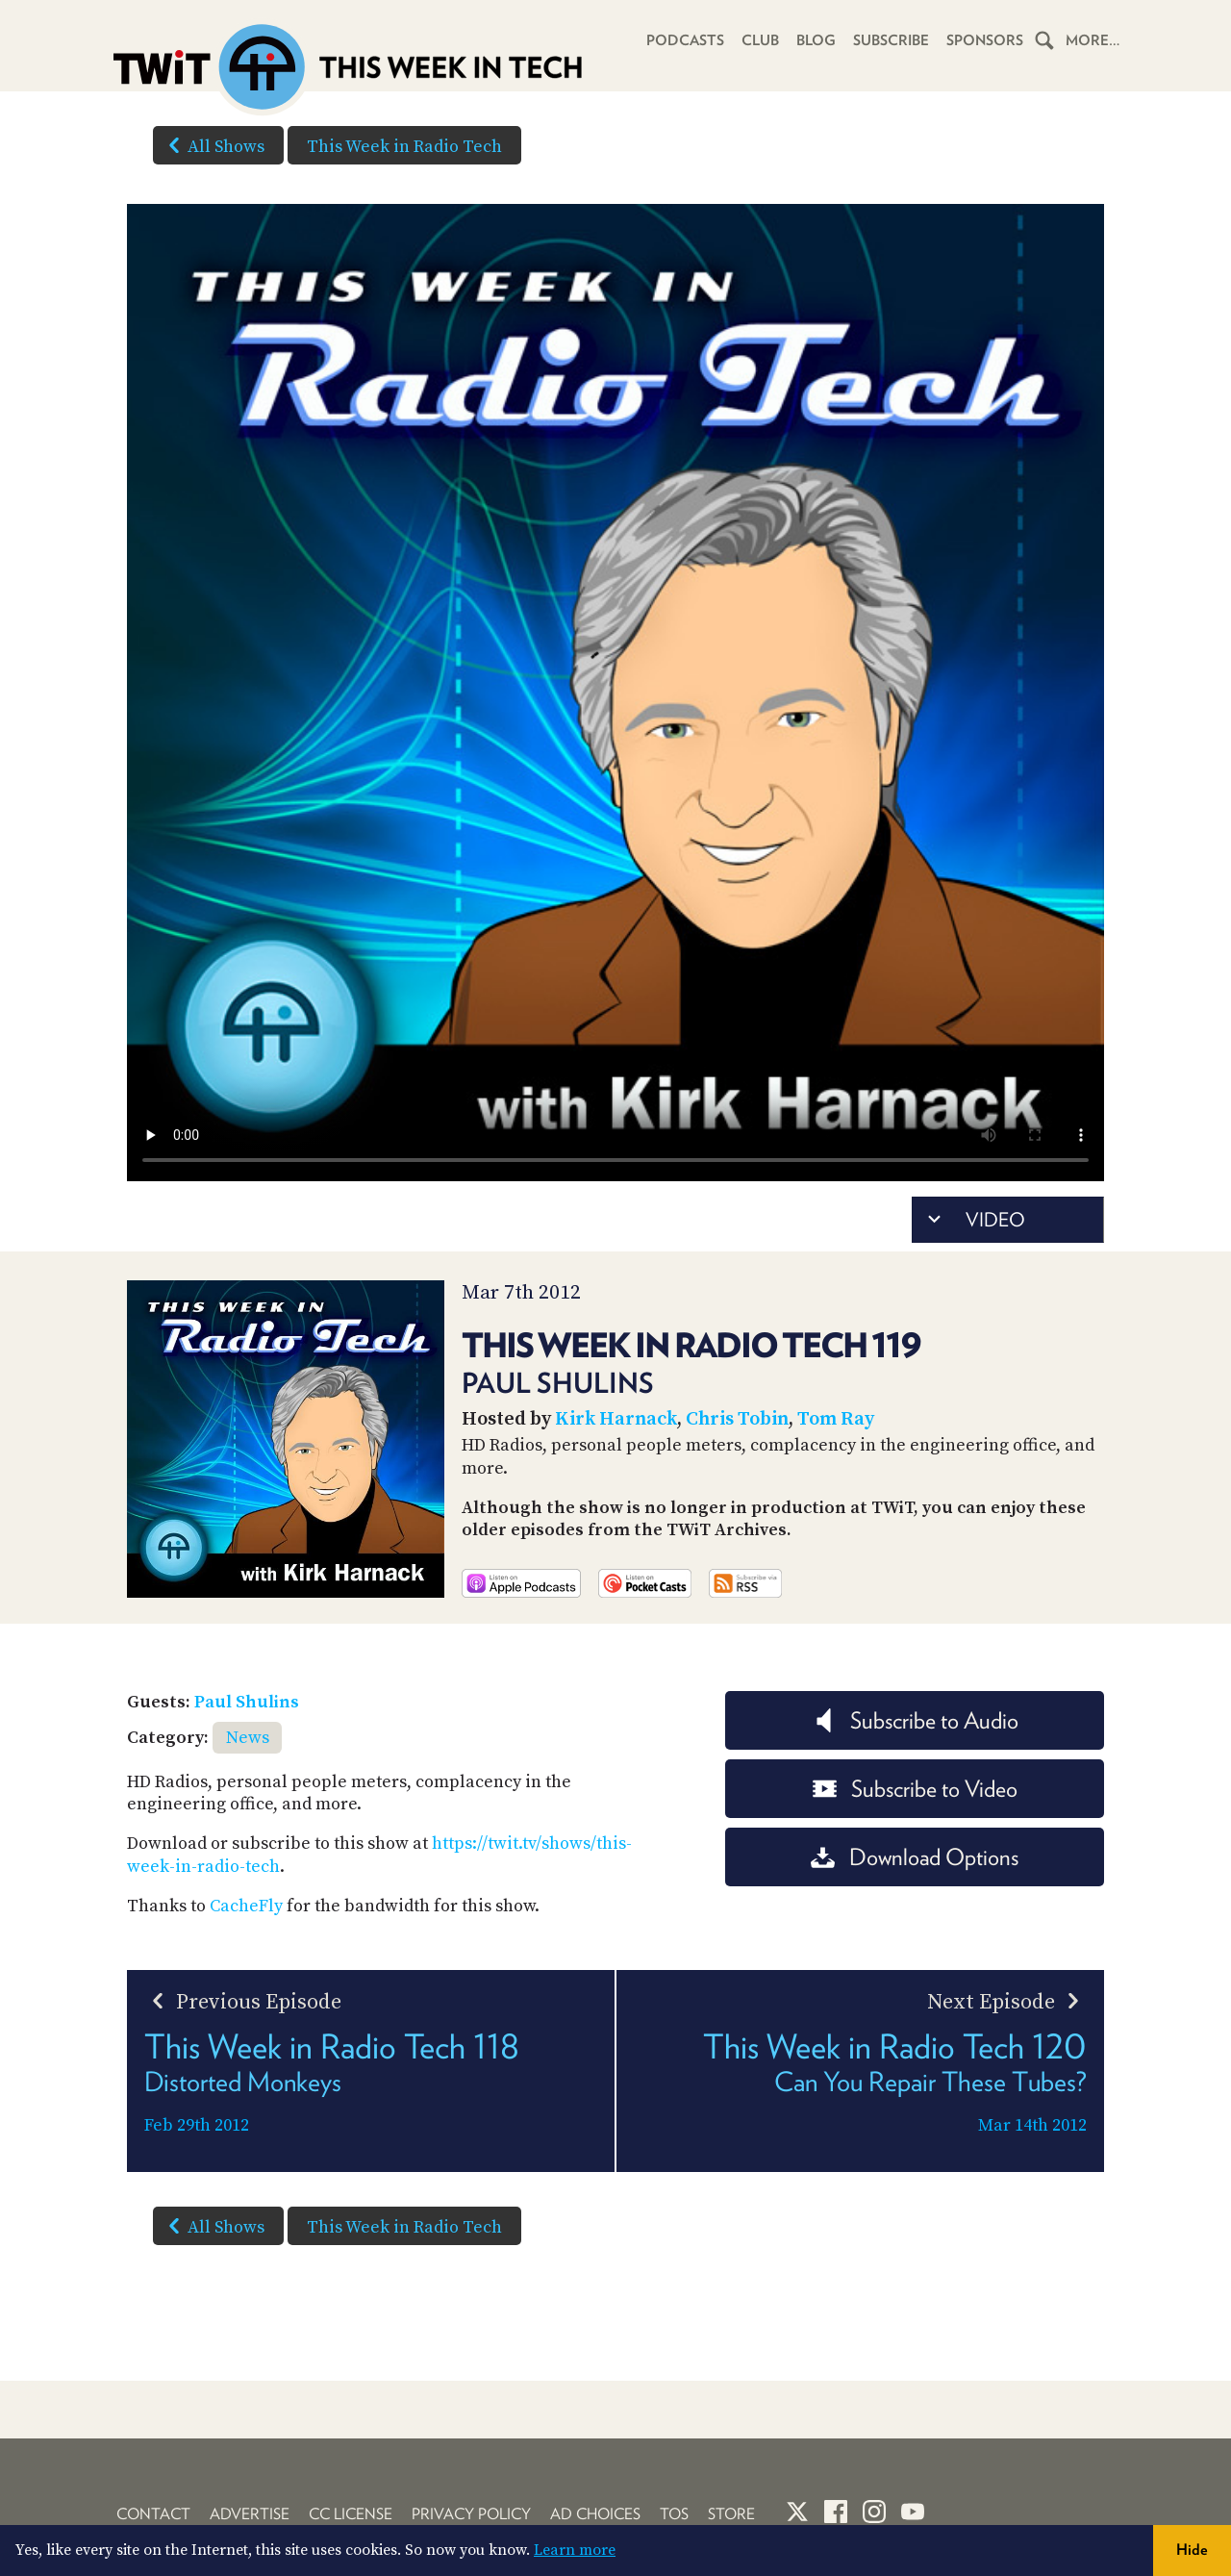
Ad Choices (595, 2514)
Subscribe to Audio (915, 1720)
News (247, 1738)
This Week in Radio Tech (404, 147)
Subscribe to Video (915, 1789)
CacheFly (246, 1906)
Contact (153, 2514)
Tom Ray (835, 1419)
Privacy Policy (471, 2514)
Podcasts (685, 40)
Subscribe (891, 40)
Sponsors (984, 40)
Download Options (914, 1857)
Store (731, 2514)
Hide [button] (1192, 2549)
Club (760, 40)
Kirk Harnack (616, 1419)
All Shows (212, 145)
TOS (674, 2514)
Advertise (249, 2514)
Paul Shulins (246, 1702)
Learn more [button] (575, 2550)
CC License (350, 2514)
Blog (816, 40)
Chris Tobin (737, 1419)
